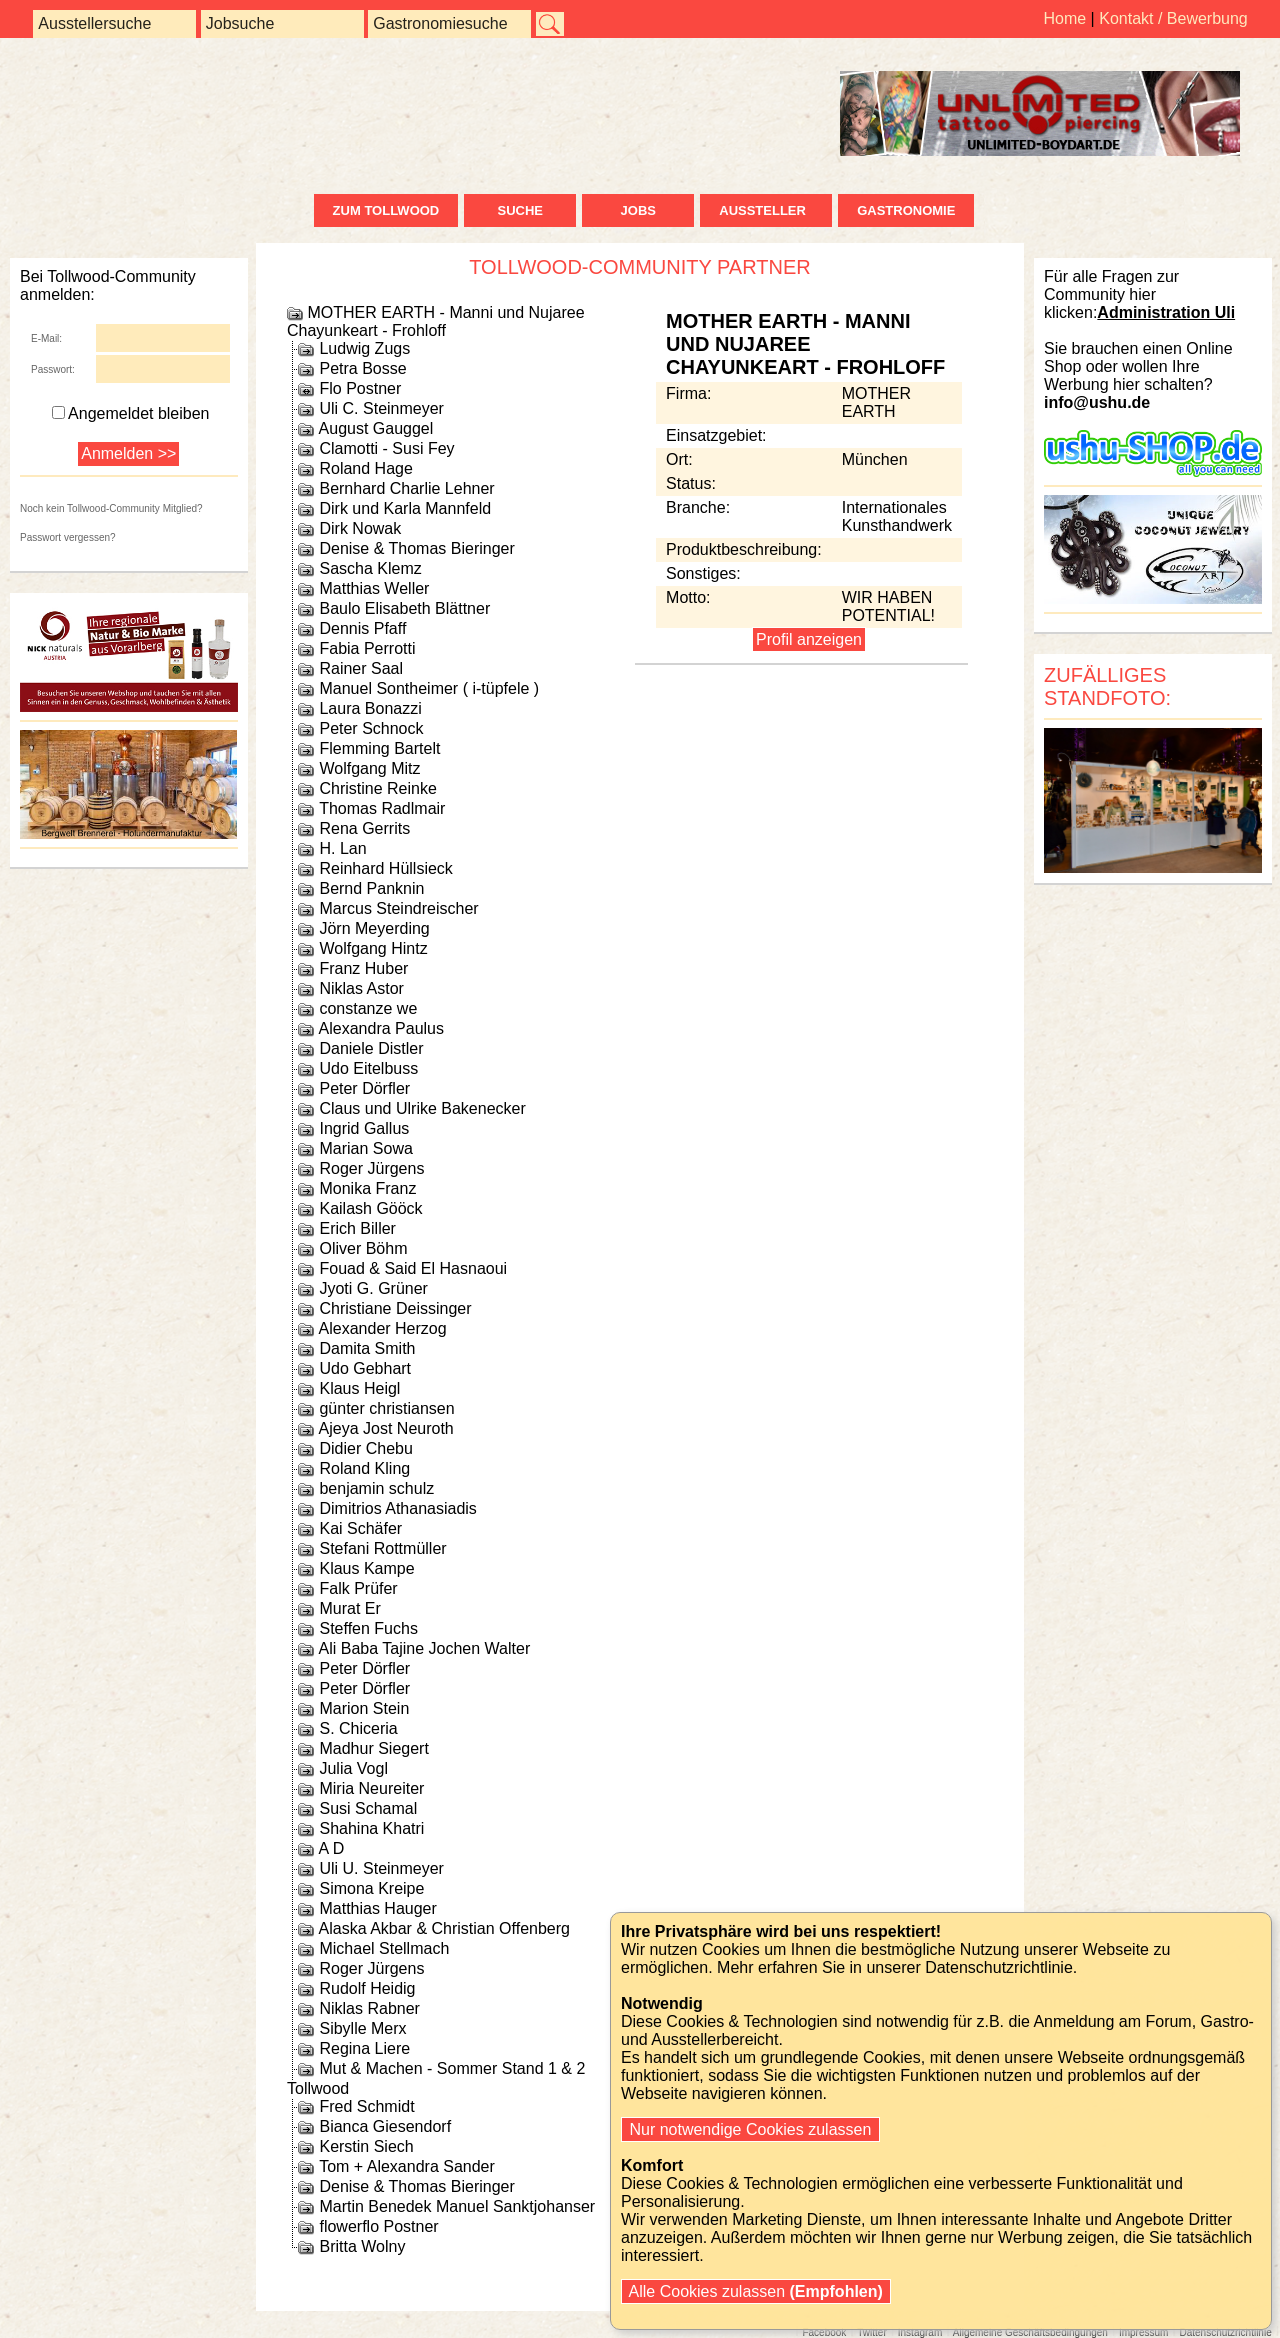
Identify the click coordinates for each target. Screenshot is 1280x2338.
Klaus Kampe (366, 1568)
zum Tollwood (386, 210)
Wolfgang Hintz (373, 948)
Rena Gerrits (364, 828)
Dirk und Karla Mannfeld (405, 508)
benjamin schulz (376, 1488)
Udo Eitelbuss (368, 1068)
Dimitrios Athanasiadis (397, 1508)
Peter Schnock (371, 728)
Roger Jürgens (371, 1168)
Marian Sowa (365, 1148)
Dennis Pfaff (362, 628)
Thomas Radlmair (382, 808)
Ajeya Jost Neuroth (386, 1428)
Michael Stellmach (384, 1948)
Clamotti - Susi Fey (386, 448)
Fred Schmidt (366, 2106)
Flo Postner (360, 388)
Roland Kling (364, 1468)
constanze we (368, 1008)
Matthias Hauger (377, 1908)
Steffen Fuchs (368, 1628)
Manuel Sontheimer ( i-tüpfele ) (429, 688)
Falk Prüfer (358, 1588)
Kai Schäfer (360, 1528)
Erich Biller (357, 1228)
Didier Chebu (365, 1448)
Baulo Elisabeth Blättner (404, 608)
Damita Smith (367, 1348)
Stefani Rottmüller (382, 1548)
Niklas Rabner (369, 2008)
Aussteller (766, 210)
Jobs (638, 210)
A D (332, 1848)
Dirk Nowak (360, 528)
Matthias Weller (374, 588)
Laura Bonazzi (370, 708)
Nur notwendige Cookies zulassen (750, 2129)
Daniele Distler (371, 1048)
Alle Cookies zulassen (756, 2291)
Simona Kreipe (371, 1888)
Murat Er (349, 1608)
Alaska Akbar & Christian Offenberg (444, 1928)
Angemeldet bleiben (130, 413)
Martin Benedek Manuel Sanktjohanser (457, 2206)
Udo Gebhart (365, 1368)
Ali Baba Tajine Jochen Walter (425, 1648)
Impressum (1143, 2332)
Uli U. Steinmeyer (381, 1868)
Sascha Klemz (370, 568)
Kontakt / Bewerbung (1173, 18)
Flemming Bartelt (379, 748)
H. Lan (342, 848)
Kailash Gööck (370, 1208)
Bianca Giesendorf (385, 2126)
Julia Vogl (353, 1768)
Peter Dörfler (364, 1088)
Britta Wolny (362, 2246)
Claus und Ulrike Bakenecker (422, 1108)
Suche (520, 210)
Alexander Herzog (383, 1328)
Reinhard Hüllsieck (385, 868)
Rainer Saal (361, 668)
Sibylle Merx (362, 2028)
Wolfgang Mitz (369, 768)
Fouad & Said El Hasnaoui (413, 1268)
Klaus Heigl (359, 1388)
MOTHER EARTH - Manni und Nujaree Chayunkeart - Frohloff (436, 321)
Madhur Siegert (373, 1748)
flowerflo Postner (378, 2226)
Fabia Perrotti (367, 648)
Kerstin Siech (366, 2146)
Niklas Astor (361, 988)
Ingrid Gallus (364, 1128)
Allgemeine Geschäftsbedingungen (1030, 2332)
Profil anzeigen (809, 639)
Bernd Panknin (371, 888)
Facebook (824, 2332)
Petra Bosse (362, 368)
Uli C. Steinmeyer (381, 408)
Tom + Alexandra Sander (407, 2166)
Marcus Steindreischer (398, 908)
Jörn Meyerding (374, 928)
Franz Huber (363, 968)
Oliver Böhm (363, 1248)
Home (1064, 18)
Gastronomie (906, 210)
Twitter (871, 2332)
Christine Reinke (377, 788)
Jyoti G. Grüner (373, 1288)
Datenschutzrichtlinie (1225, 2332)
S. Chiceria (358, 1728)
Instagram (920, 2332)
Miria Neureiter (371, 1788)
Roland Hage (365, 468)
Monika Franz (367, 1188)
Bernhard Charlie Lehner (406, 488)
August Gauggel (376, 428)
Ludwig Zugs (364, 348)
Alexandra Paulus (381, 1028)
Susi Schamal (368, 1808)
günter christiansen (386, 1408)
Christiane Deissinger (395, 1308)
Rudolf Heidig (367, 1988)
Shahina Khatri (371, 1828)
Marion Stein (364, 1708)
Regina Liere (364, 2048)
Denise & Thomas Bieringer (416, 548)
